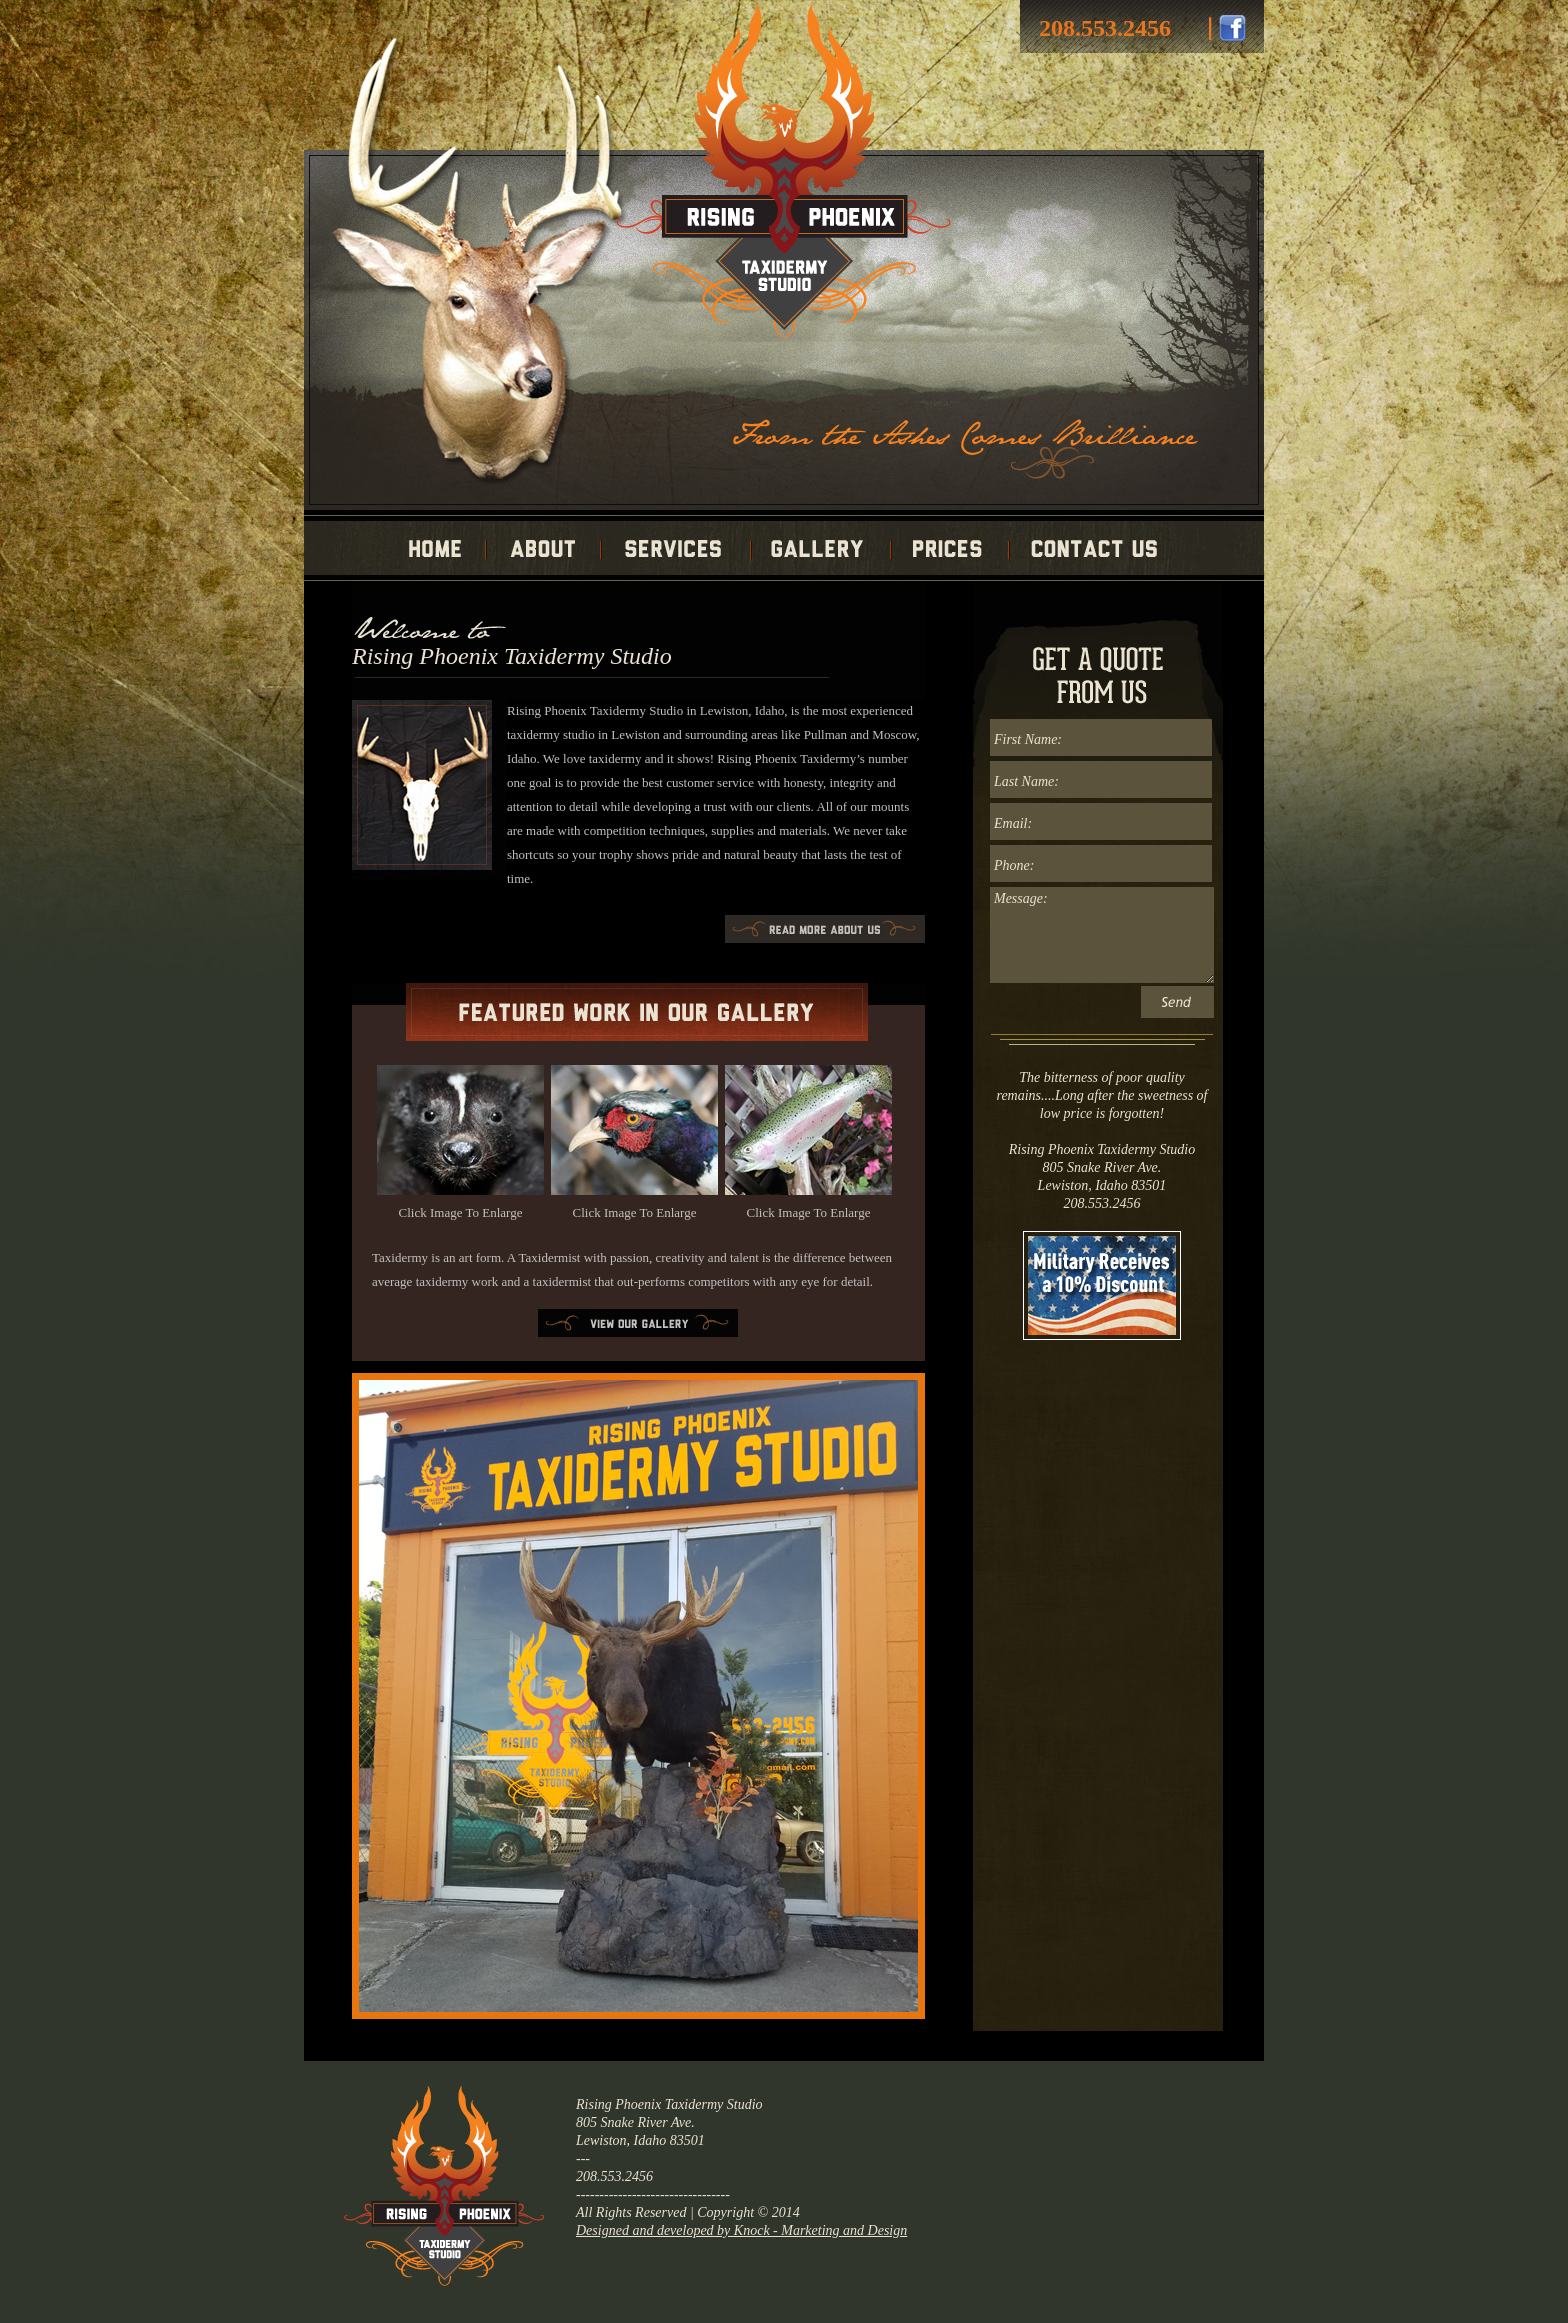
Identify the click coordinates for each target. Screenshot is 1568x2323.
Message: (1102, 935)
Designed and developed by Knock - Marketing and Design (741, 2230)
